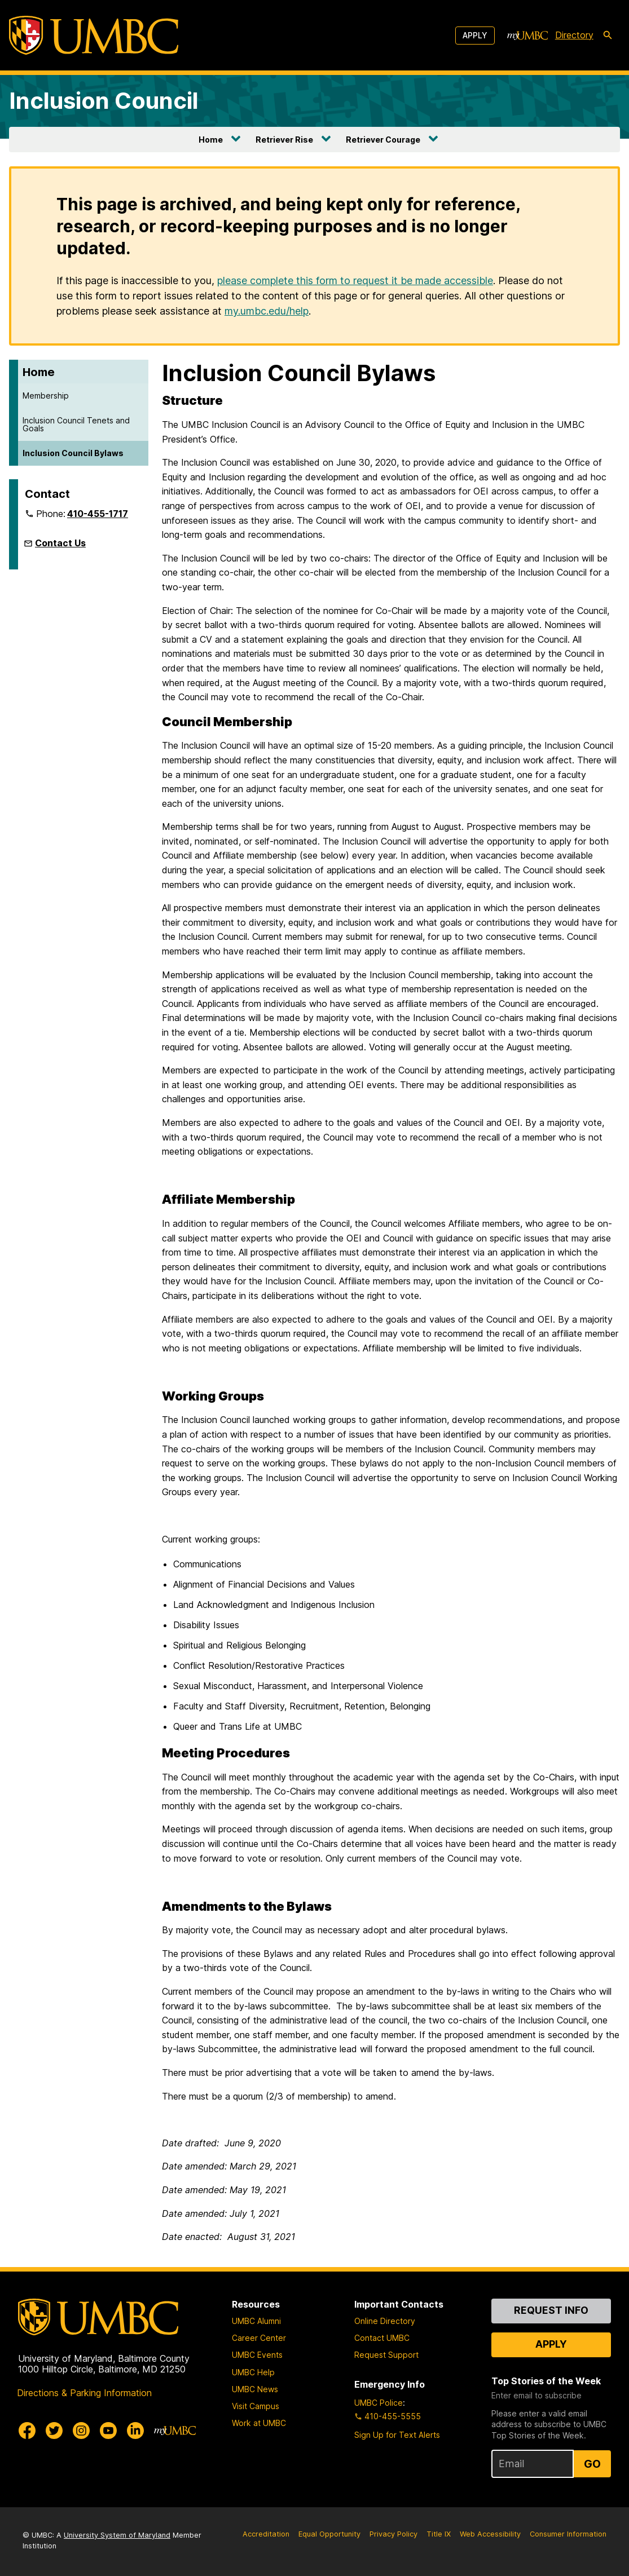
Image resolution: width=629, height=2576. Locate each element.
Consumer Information (568, 2534)
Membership (46, 395)
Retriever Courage (383, 139)
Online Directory (384, 2321)
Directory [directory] (574, 35)
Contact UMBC (382, 2338)
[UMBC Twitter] (54, 2430)
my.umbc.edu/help (267, 311)
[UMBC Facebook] (27, 2430)
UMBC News (255, 2389)
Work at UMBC (259, 2423)
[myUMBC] (527, 35)
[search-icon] (607, 35)
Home (211, 139)
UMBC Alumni (256, 2321)
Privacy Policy (393, 2534)
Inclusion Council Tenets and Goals (76, 424)
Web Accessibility (490, 2534)
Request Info (551, 2310)
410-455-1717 (97, 513)
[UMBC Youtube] (108, 2430)
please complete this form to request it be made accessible (355, 280)
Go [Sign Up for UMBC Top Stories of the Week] (592, 2464)
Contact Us (60, 543)
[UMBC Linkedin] (135, 2430)
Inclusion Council (104, 100)
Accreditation (266, 2534)
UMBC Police (378, 2402)
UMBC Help (253, 2372)
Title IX (438, 2534)
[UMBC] (93, 35)
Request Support (386, 2355)
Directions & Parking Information (84, 2392)
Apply (475, 35)
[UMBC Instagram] (81, 2430)
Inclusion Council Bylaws (73, 453)
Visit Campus (255, 2406)
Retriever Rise (284, 139)
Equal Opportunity (329, 2534)
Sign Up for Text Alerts (397, 2435)
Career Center (259, 2338)
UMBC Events (257, 2355)
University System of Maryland (117, 2535)
